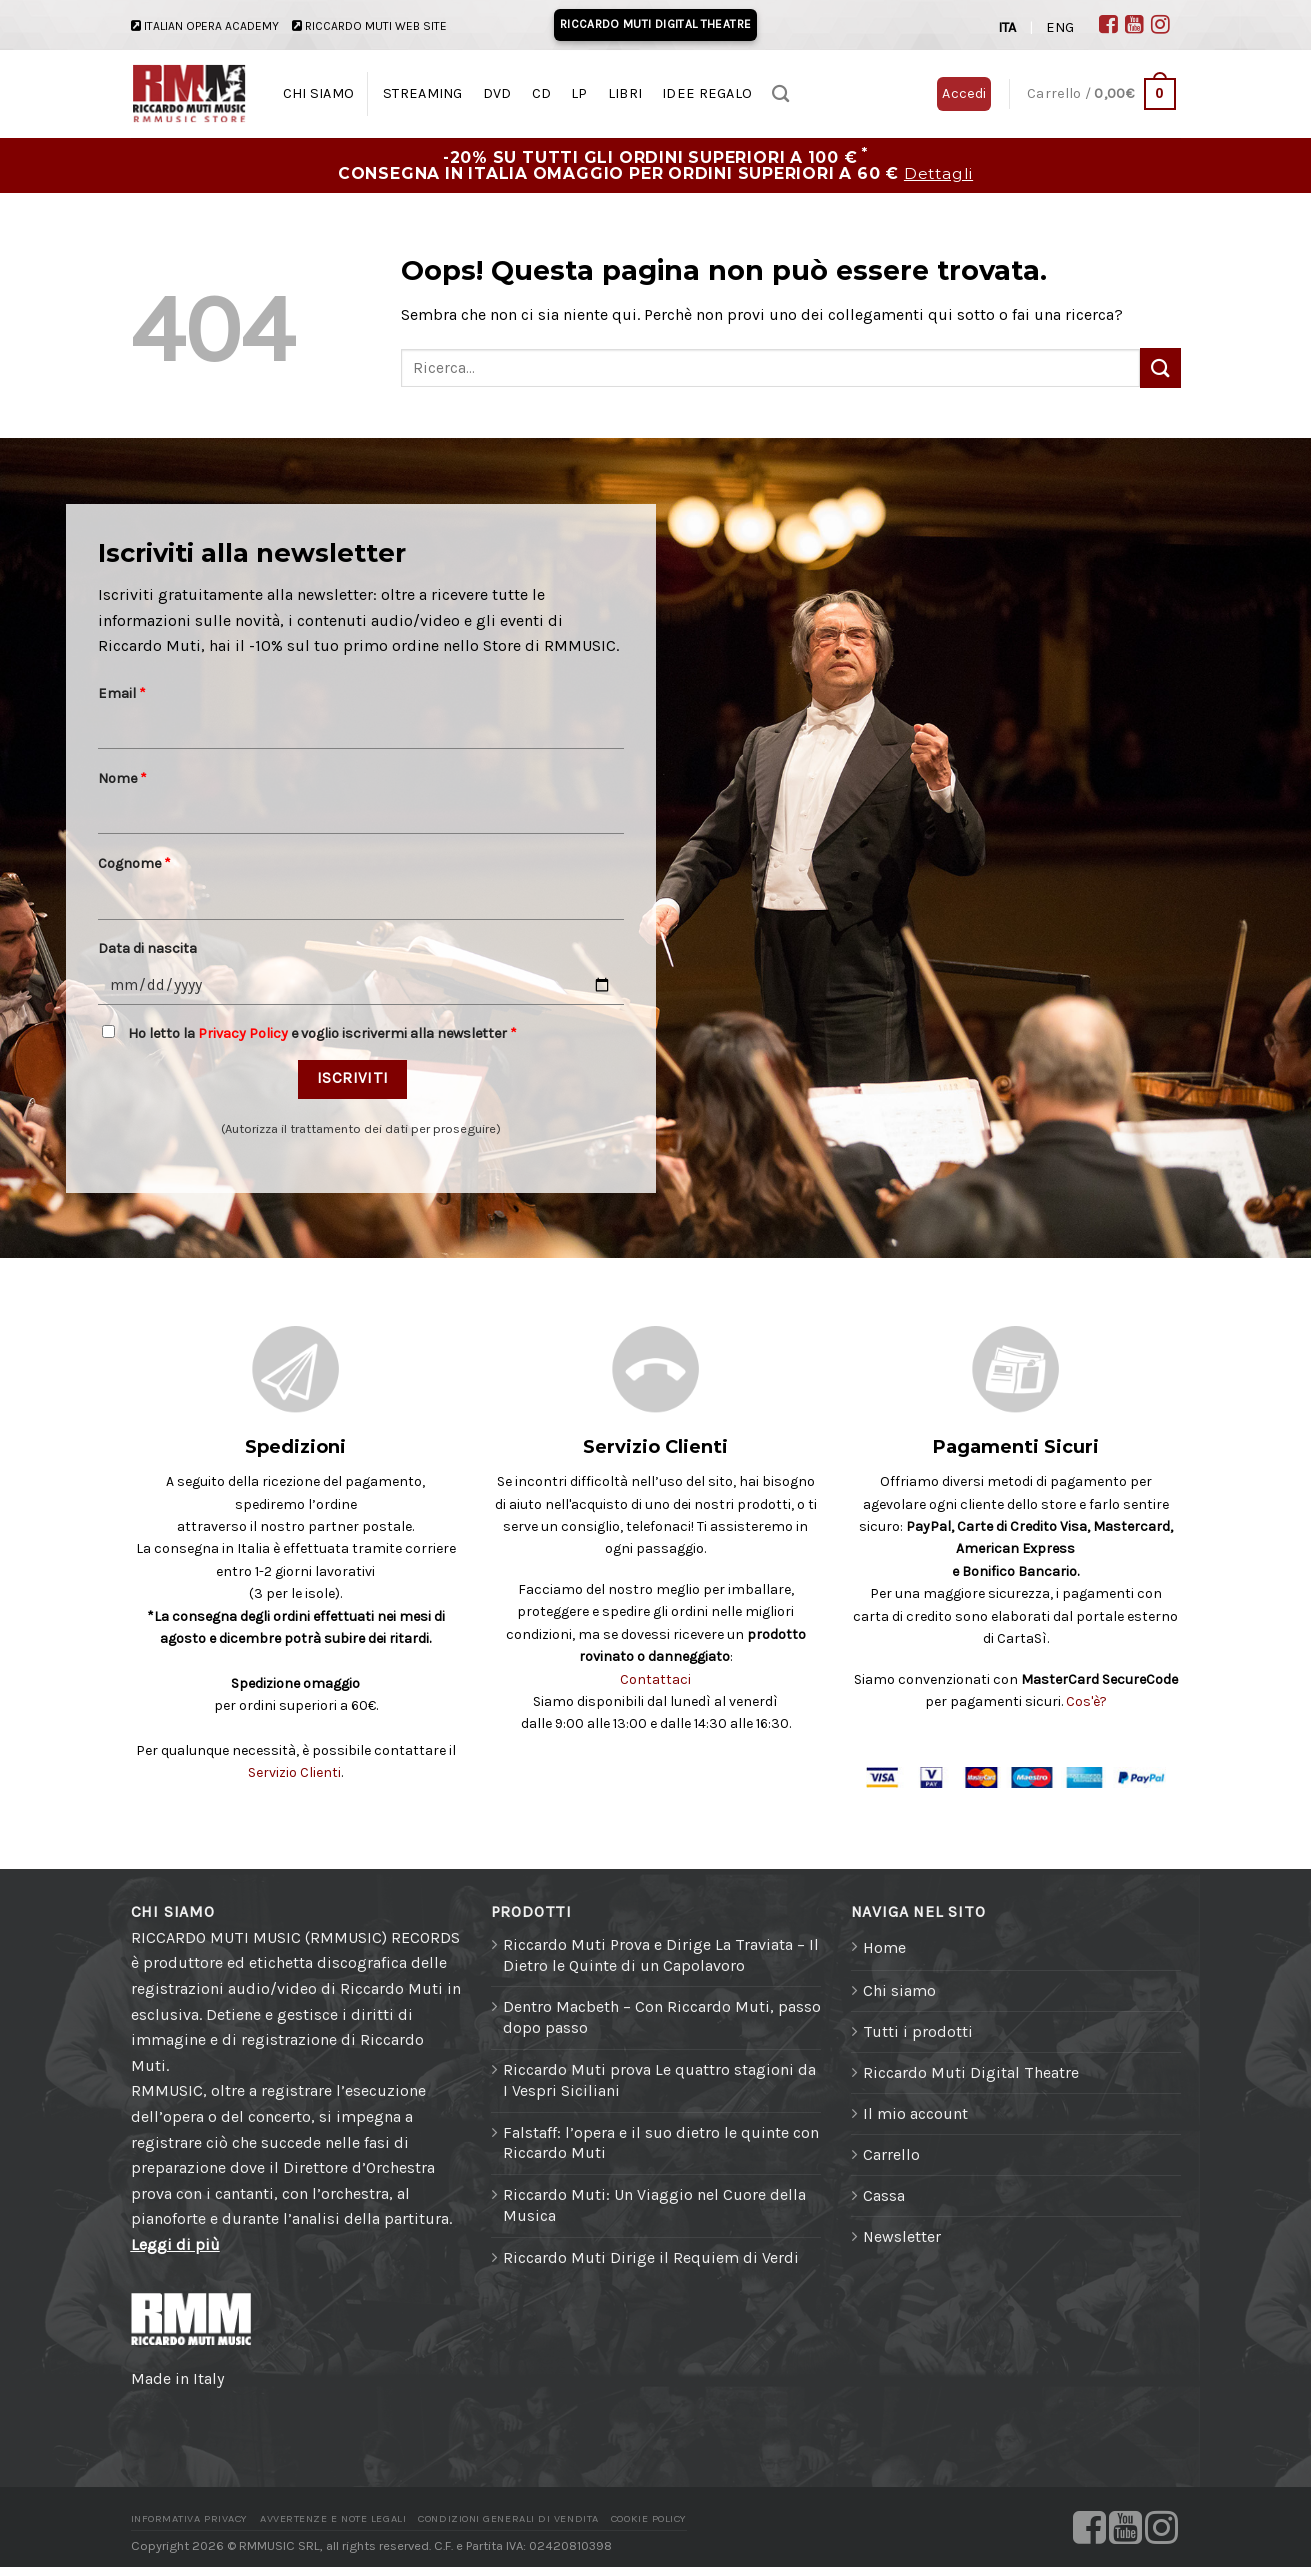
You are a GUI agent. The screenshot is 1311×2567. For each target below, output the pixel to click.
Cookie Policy (649, 2518)
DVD (497, 93)
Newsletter (902, 2236)
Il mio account (915, 2113)
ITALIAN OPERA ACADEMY (211, 26)
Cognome (134, 863)
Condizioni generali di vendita (508, 2518)
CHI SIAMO (319, 93)
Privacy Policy (243, 1033)
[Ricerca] (780, 94)
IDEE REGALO (707, 93)
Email (122, 693)
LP (579, 93)
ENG (1060, 27)
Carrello (891, 2154)
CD (542, 93)
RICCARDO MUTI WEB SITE (376, 26)
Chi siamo (899, 1990)
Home (884, 1947)
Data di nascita (147, 948)
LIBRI (625, 93)
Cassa (884, 2195)
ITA (1007, 27)
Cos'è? (1086, 1701)
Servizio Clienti (294, 1772)
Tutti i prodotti (918, 2031)
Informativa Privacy (189, 2518)
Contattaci (655, 1679)
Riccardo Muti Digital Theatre (971, 2072)
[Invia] (1160, 367)
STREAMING (423, 93)
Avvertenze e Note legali (333, 2518)
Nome (122, 778)
